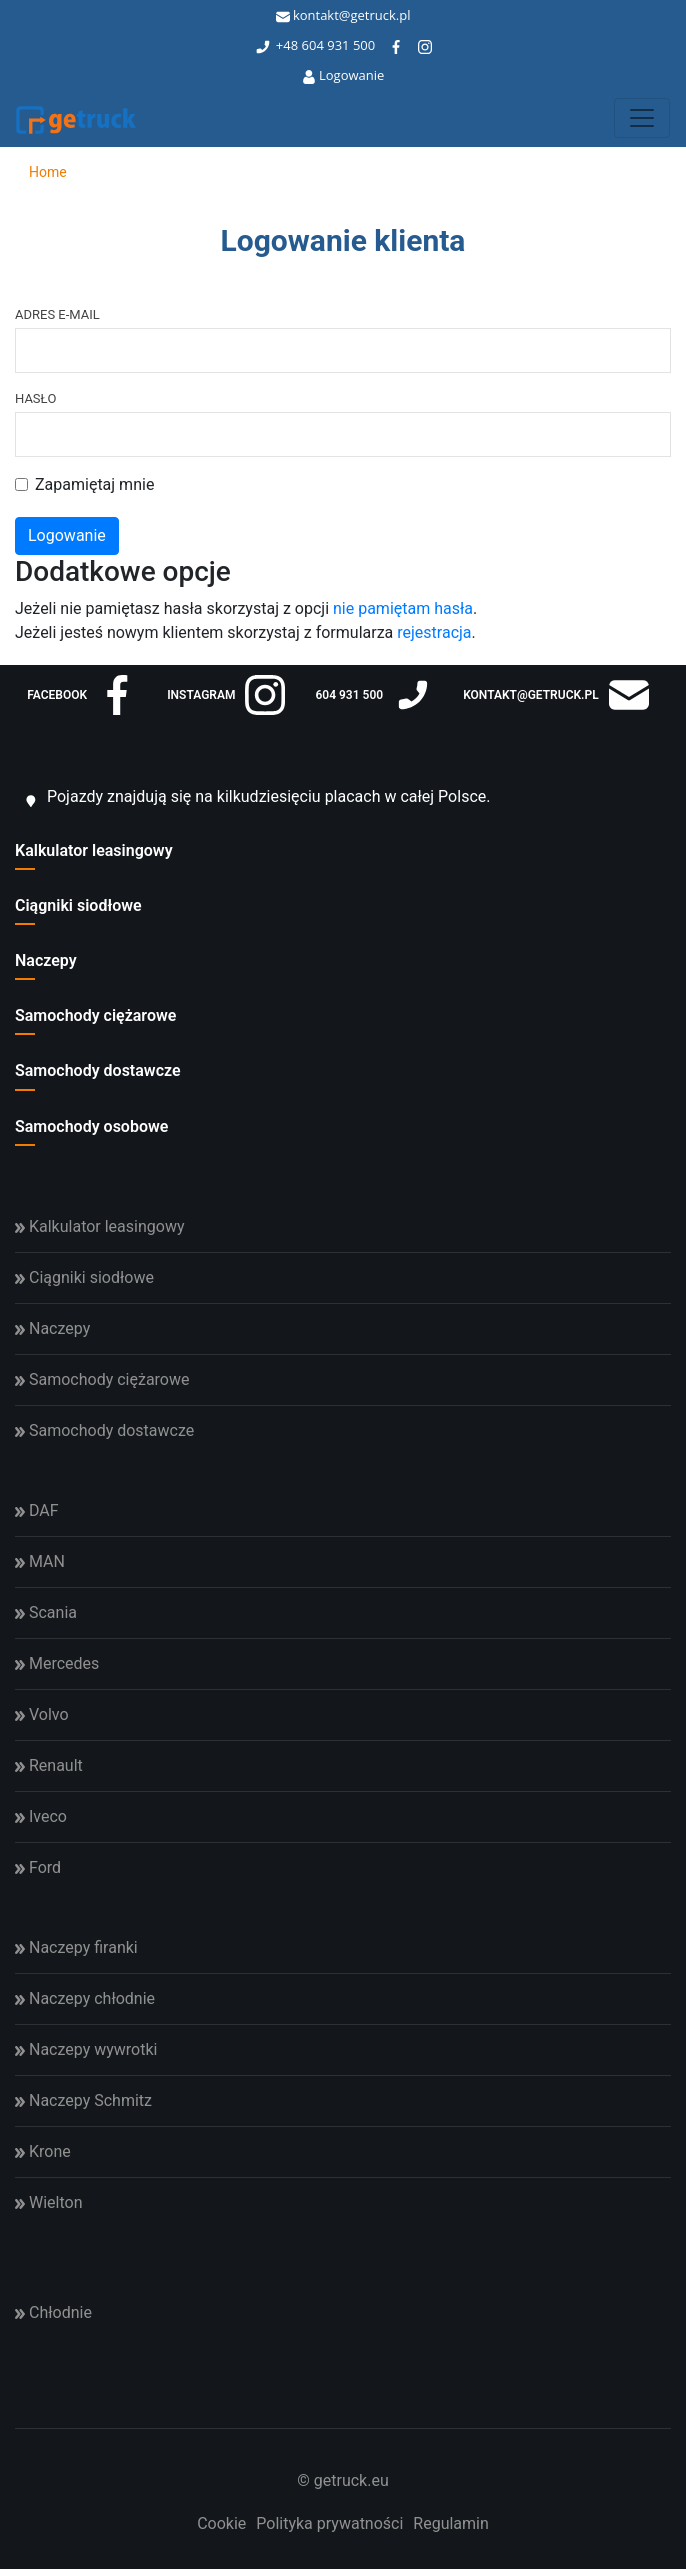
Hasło (36, 398)
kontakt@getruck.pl (343, 15)
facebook (82, 695)
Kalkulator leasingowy (94, 850)
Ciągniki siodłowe (78, 905)
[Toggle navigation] (642, 118)
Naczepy (46, 960)
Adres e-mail (57, 314)
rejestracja (434, 632)
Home (41, 172)
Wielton (48, 2202)
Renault (49, 1765)
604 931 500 (339, 45)
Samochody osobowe (91, 1126)
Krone (43, 2151)
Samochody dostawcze (98, 1070)
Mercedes (57, 1663)
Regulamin (451, 2523)
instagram (226, 695)
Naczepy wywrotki (86, 2049)
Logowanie (343, 75)
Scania (46, 1612)
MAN (40, 1561)
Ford (38, 1867)
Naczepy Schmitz (83, 2100)
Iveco (41, 1816)
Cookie (221, 2523)
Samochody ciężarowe (95, 1015)
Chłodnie (53, 2312)
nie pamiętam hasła (403, 608)
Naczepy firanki (76, 1947)
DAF (37, 1510)
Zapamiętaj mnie (94, 484)
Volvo (42, 1714)
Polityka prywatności (329, 2523)
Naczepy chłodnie (85, 1998)
